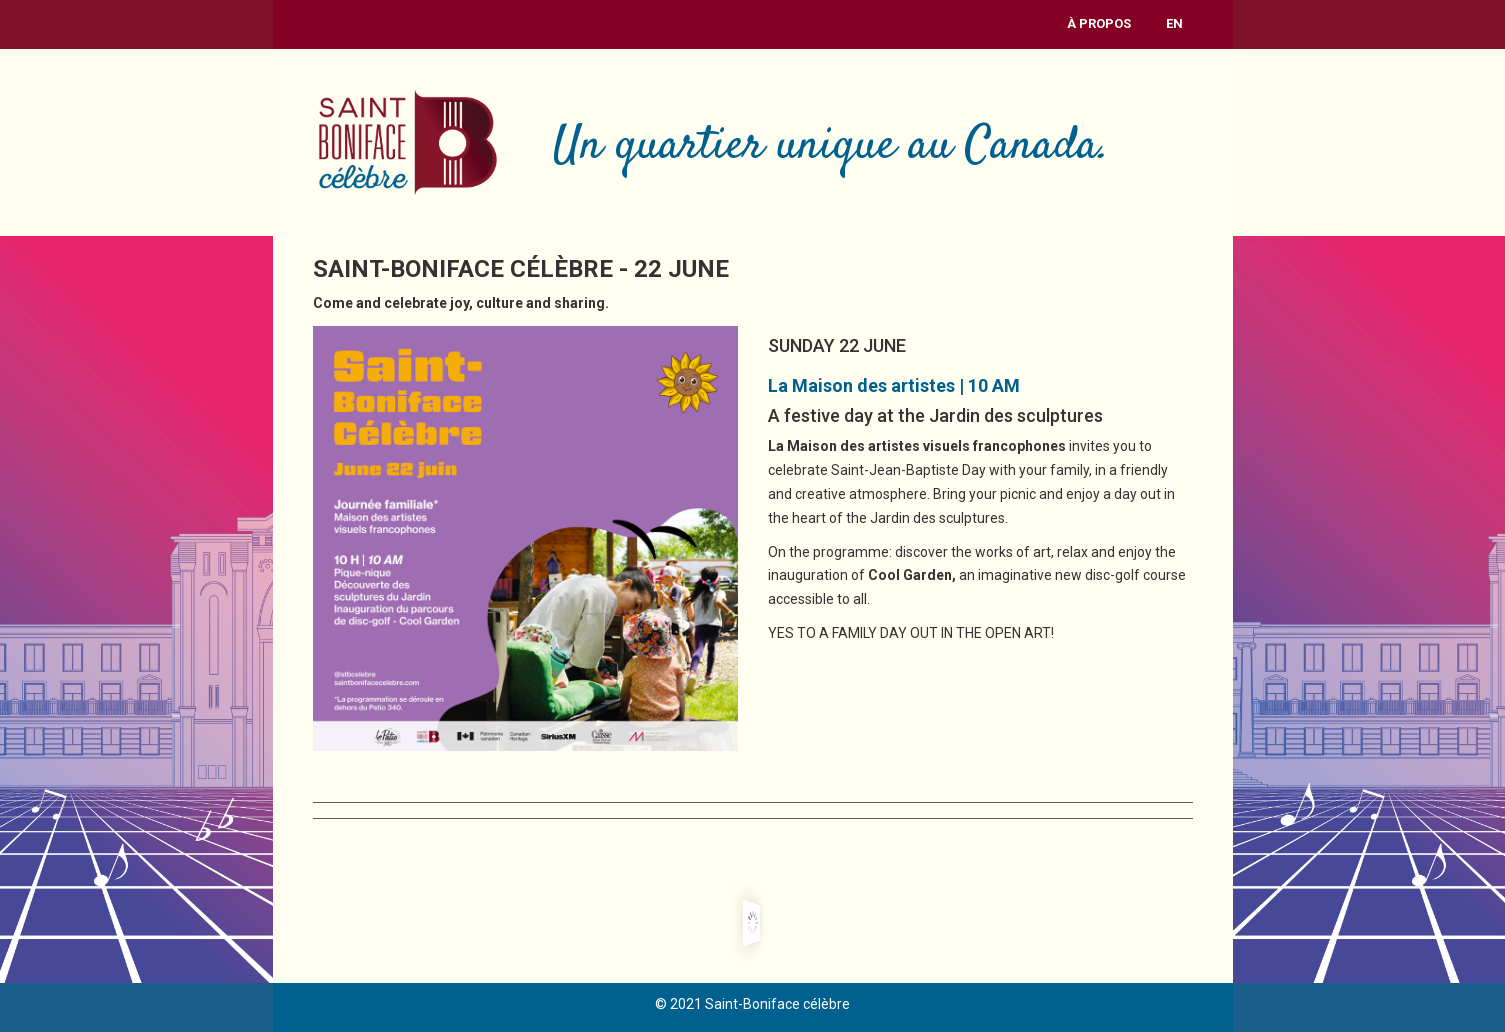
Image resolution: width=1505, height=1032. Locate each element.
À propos (1099, 23)
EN (1174, 23)
